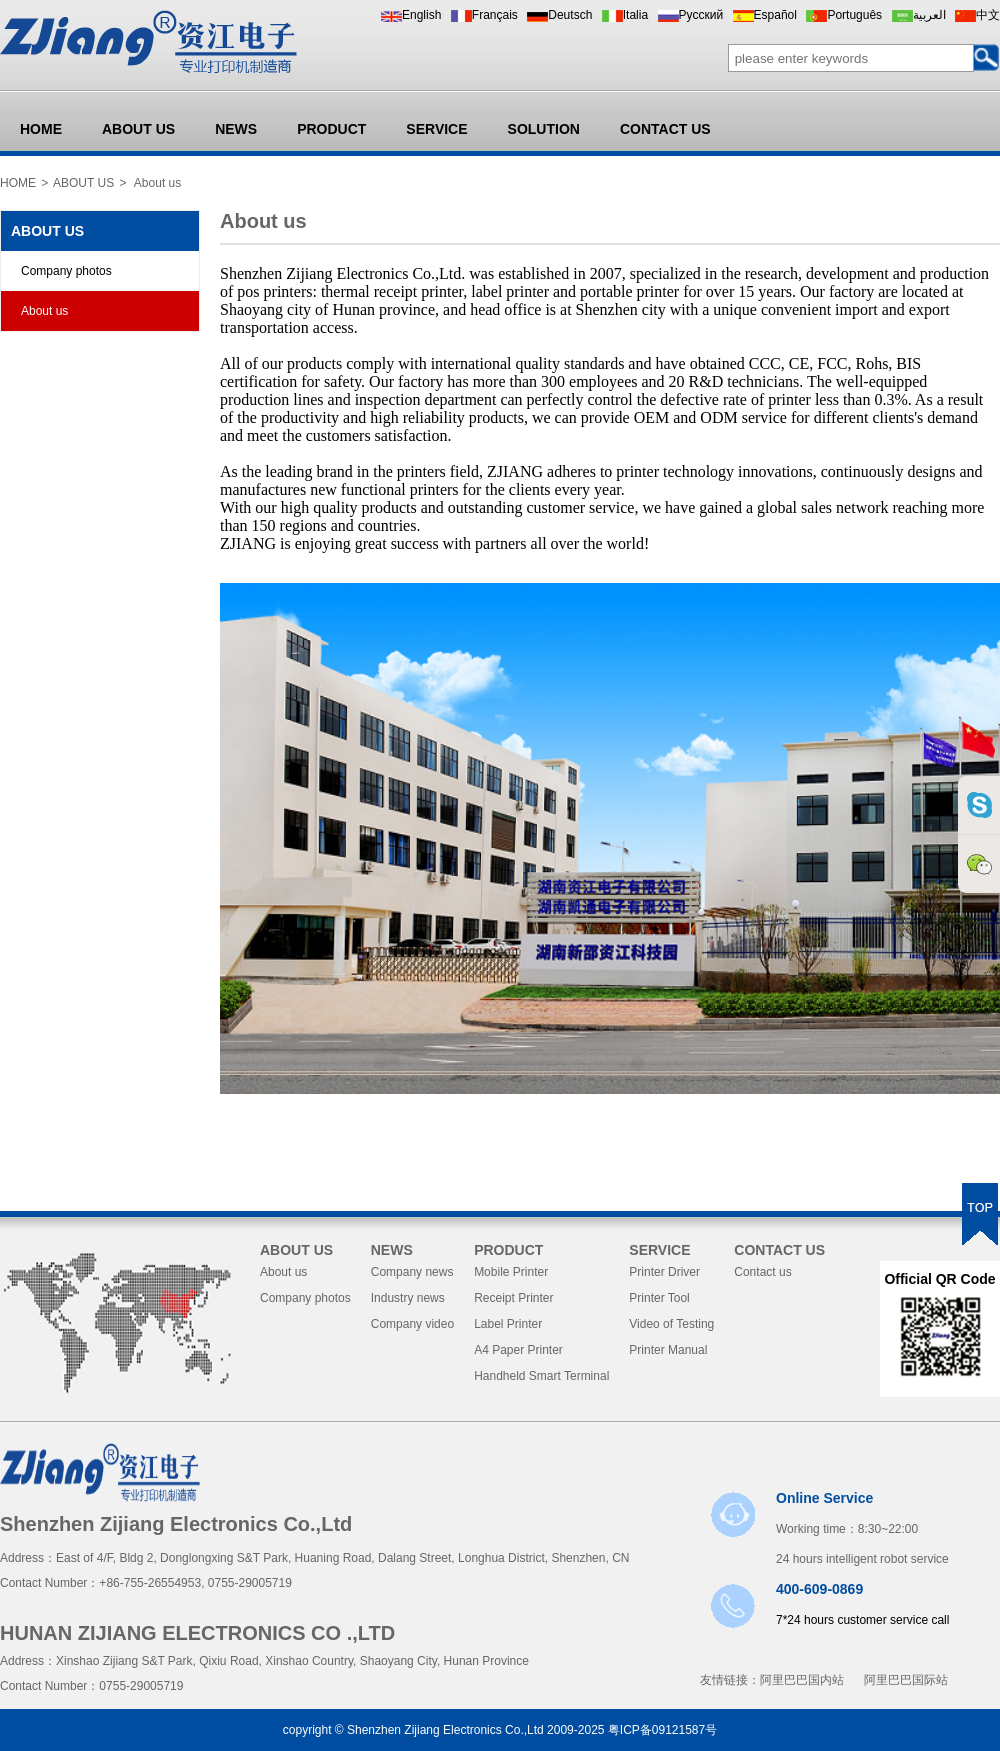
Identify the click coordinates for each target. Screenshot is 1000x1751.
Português (854, 15)
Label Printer (508, 1324)
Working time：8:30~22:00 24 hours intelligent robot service (862, 1528)
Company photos (66, 271)
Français (495, 15)
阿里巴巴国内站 (802, 1680)
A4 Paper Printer (518, 1350)
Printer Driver (664, 1272)
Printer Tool (659, 1298)
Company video (412, 1324)
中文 (988, 15)
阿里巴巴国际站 (906, 1680)
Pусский (701, 15)
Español (775, 15)
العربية (929, 15)
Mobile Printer (511, 1272)
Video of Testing (671, 1324)
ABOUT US (138, 129)
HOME (41, 129)
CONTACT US (665, 129)
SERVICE (436, 129)
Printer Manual (668, 1350)
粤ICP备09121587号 (662, 1730)
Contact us (762, 1272)
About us (44, 311)
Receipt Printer (513, 1298)
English (421, 15)
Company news (412, 1272)
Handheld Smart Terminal (541, 1376)
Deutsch (570, 15)
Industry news (408, 1298)
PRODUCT (331, 129)
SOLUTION (544, 129)
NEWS (236, 129)
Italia (635, 15)
